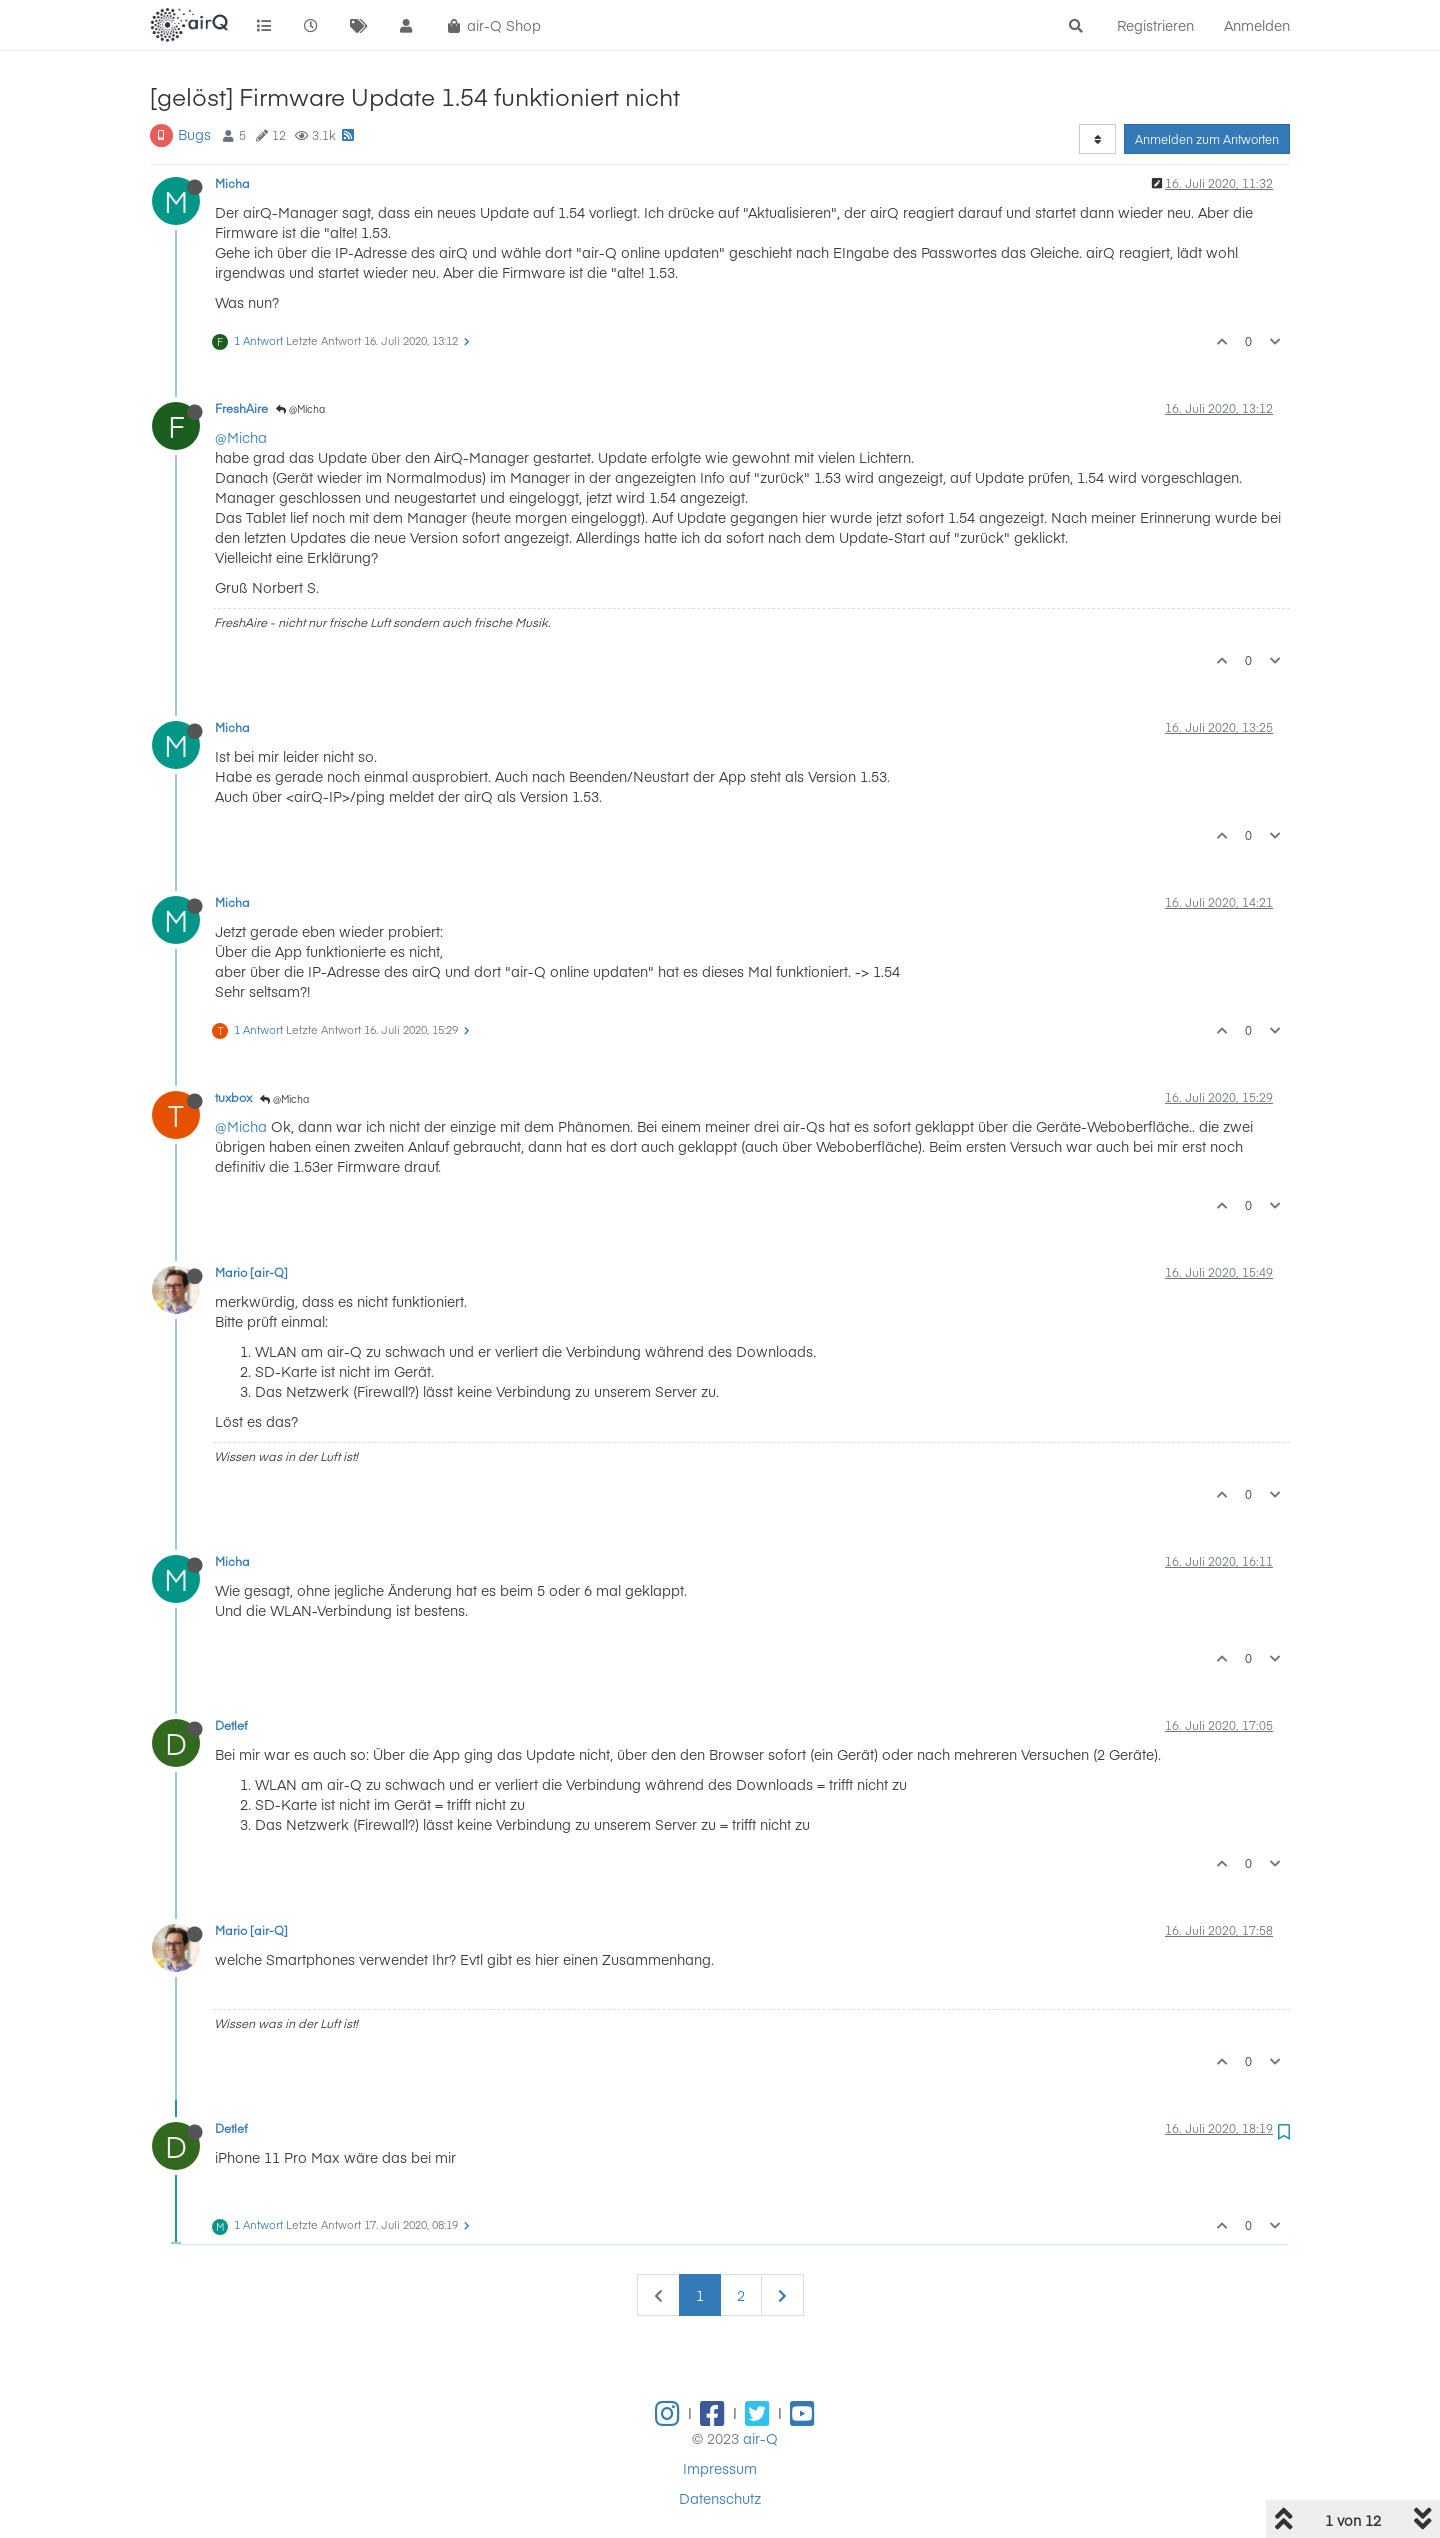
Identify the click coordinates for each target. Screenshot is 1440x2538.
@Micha (300, 409)
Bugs (194, 134)
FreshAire (241, 408)
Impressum (720, 2468)
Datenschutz (720, 2498)
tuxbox (233, 1097)
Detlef (231, 1725)
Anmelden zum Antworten (1207, 139)
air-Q (760, 2438)
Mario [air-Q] (251, 1272)
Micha (232, 183)
